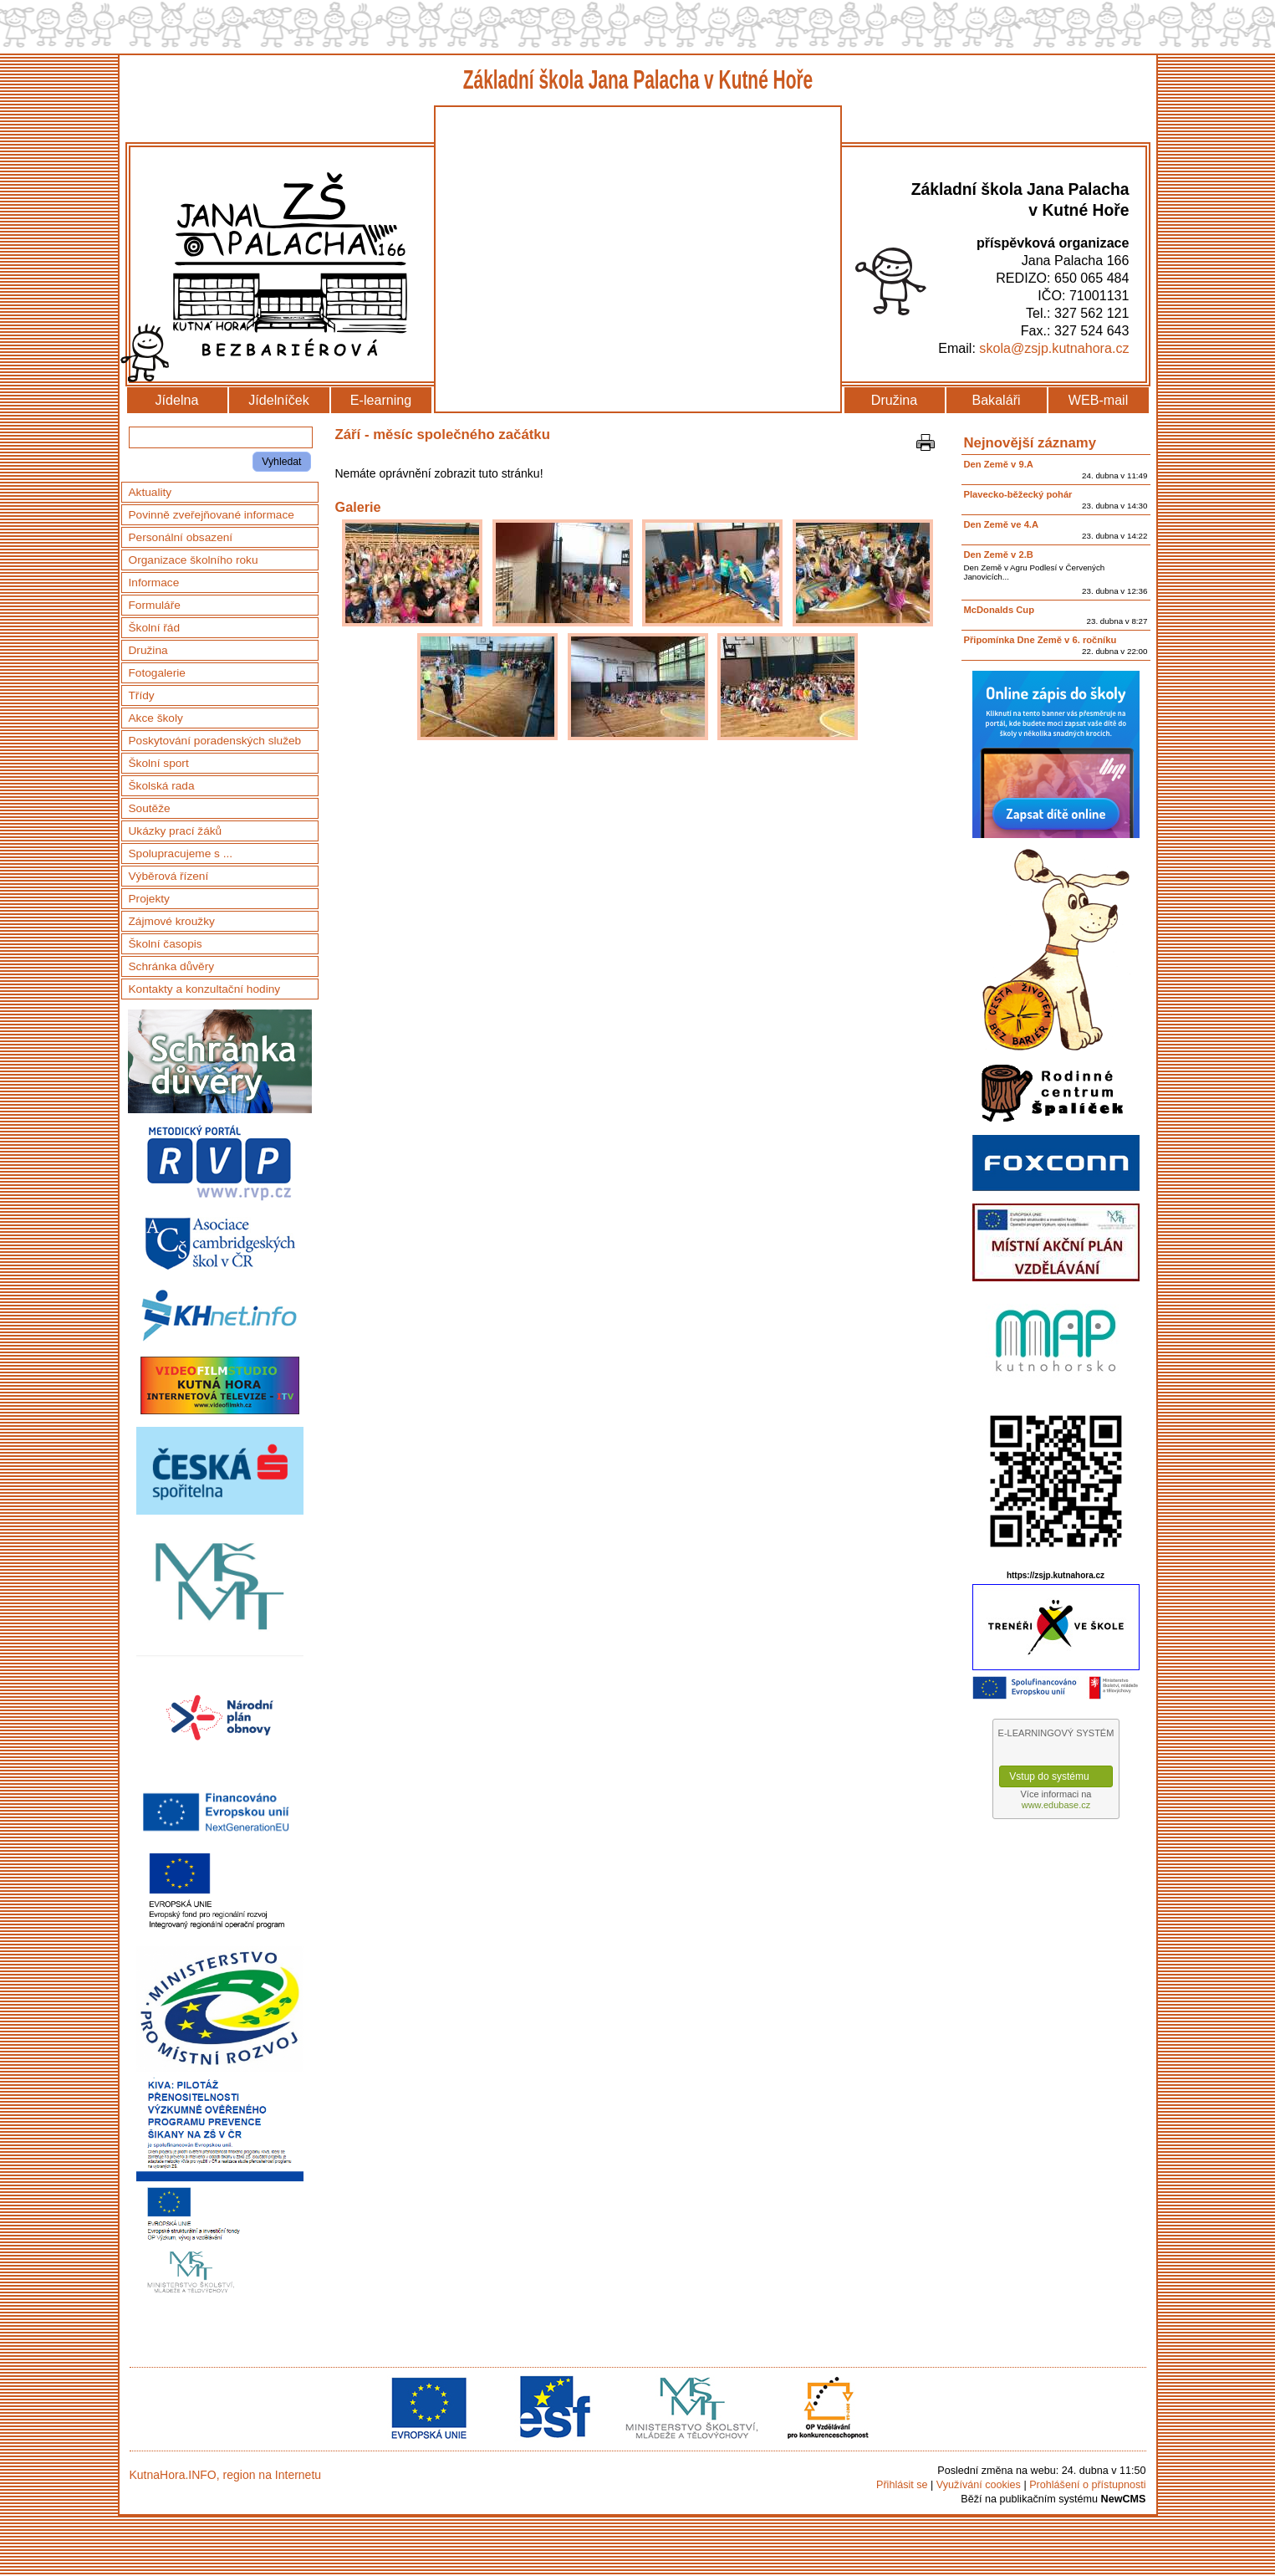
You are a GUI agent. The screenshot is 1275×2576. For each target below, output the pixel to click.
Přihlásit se (902, 2485)
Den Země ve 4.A (1001, 524)
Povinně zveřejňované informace (211, 515)
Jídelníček (278, 399)
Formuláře (155, 605)
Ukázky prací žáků (175, 831)
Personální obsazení (181, 537)
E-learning (380, 399)
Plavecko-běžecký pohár (1018, 494)
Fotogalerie (157, 673)
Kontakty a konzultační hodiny (205, 989)
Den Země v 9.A (998, 464)
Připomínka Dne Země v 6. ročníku (1040, 640)
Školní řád (155, 627)
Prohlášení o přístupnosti (1087, 2485)
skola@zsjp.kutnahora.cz (1054, 347)
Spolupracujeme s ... (181, 853)
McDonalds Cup (999, 610)
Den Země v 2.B (998, 554)
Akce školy (156, 718)
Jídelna (177, 399)
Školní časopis (165, 944)
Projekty (149, 898)
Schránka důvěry (172, 966)
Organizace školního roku (193, 560)
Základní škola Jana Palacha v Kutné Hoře (637, 80)
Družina (894, 399)
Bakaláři (996, 399)
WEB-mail (1098, 399)
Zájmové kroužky (172, 921)
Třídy (142, 695)
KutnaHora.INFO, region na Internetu (226, 2474)
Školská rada (162, 785)
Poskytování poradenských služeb (215, 740)
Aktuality (150, 492)
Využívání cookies (978, 2485)
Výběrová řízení (169, 876)
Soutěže (150, 808)
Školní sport (159, 763)
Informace (154, 582)
